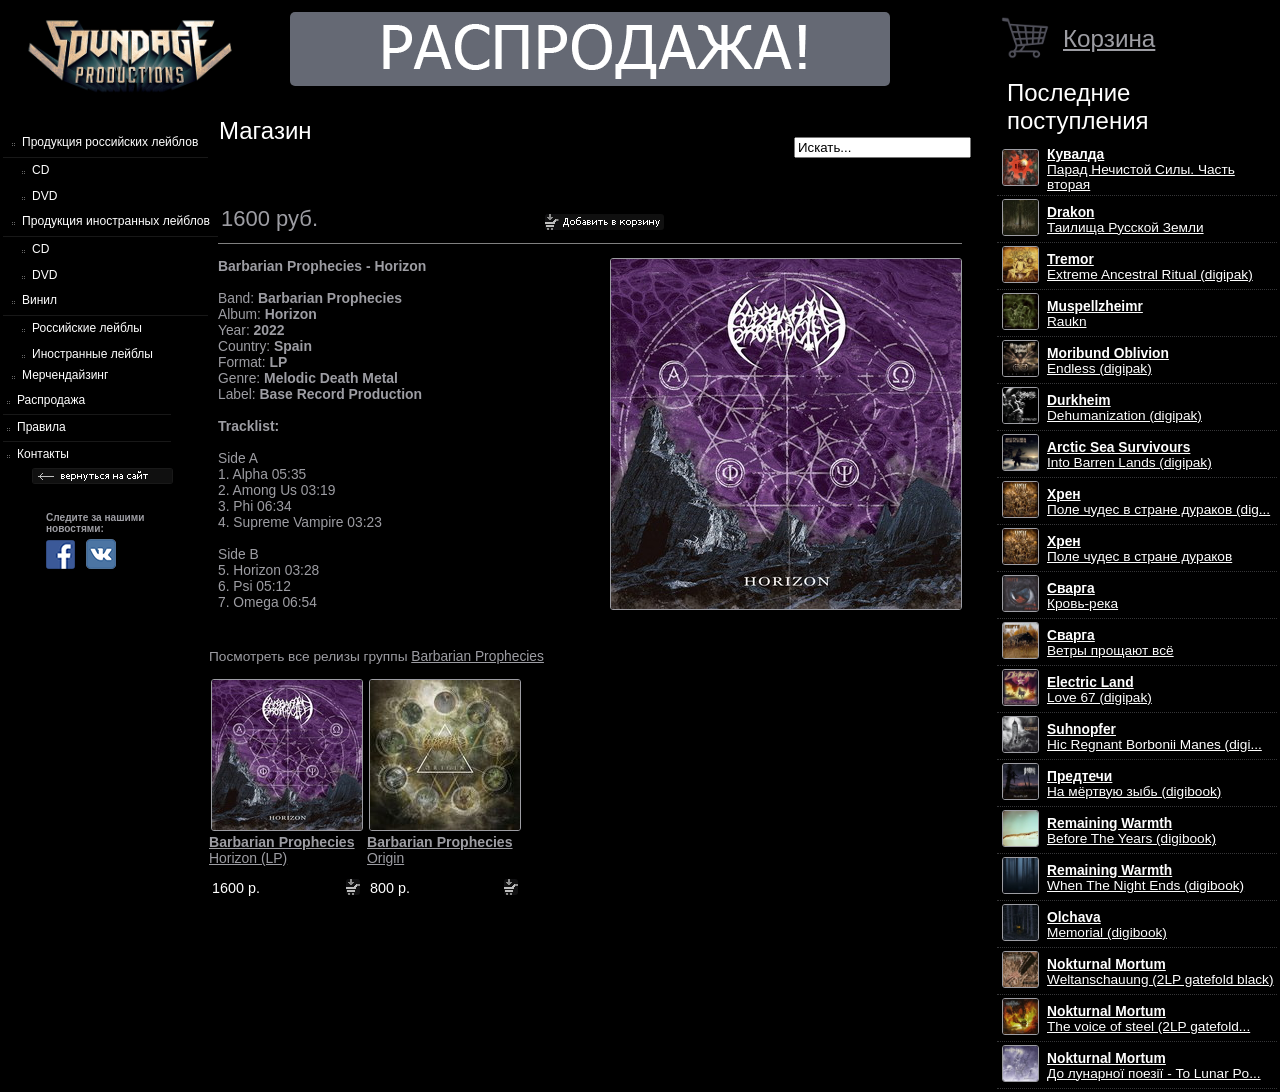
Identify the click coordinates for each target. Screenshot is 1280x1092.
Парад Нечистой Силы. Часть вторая (1141, 169)
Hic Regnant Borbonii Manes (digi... (1154, 737)
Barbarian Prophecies (477, 656)
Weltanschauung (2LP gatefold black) (1160, 972)
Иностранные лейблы (92, 354)
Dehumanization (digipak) (1124, 408)
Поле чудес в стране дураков (1139, 549)
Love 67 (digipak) (1099, 690)
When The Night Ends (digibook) (1145, 878)
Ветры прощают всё (1110, 643)
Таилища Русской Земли (1125, 220)
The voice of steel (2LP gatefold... (1148, 1019)
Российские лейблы (87, 328)
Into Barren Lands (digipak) (1129, 455)
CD (40, 170)
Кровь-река (1082, 596)
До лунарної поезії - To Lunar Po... (1154, 1066)
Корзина (1109, 38)
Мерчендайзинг (65, 375)
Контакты (43, 454)
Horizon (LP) (282, 850)
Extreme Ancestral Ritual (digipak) (1150, 267)
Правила (41, 427)
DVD (44, 196)
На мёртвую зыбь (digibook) (1134, 784)
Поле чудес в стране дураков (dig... (1158, 502)
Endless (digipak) (1108, 361)
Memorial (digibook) (1107, 925)
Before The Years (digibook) (1131, 831)
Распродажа (51, 400)
